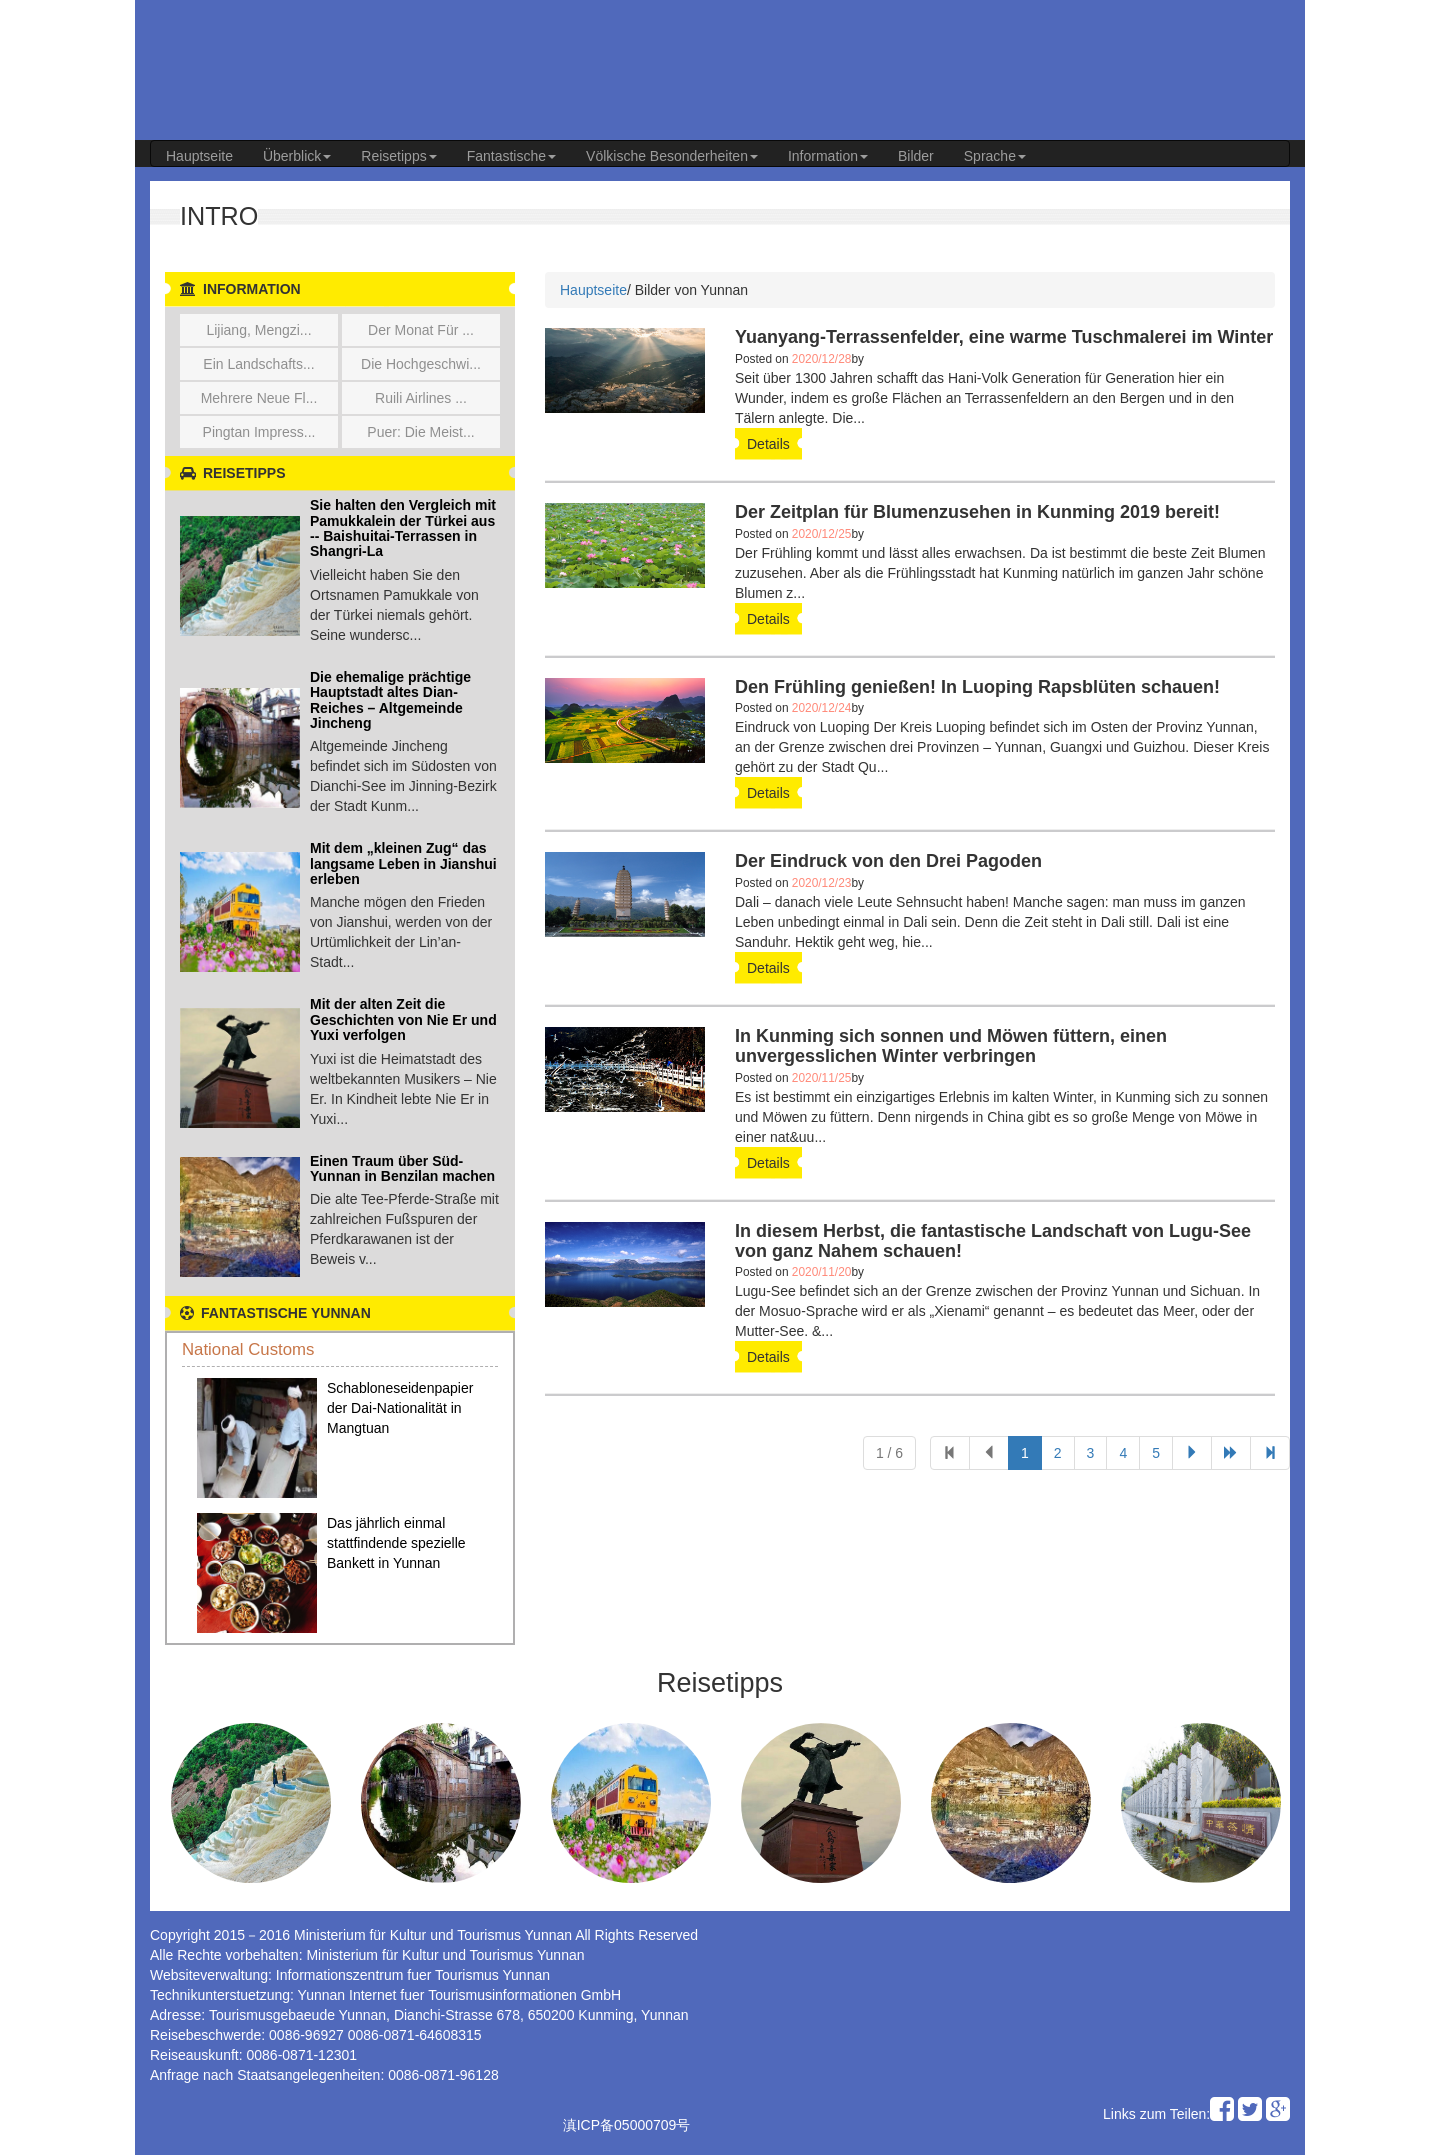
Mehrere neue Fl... (259, 398)
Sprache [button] (995, 156)
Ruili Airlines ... (421, 398)
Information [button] (828, 156)
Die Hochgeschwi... (421, 364)
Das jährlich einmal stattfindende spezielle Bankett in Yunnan (396, 1543)
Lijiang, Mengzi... (258, 330)
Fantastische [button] (511, 156)
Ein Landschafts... (258, 364)
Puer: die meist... (420, 432)
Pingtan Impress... (259, 432)
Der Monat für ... (421, 330)
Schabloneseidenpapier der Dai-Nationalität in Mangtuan (400, 1408)
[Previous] (950, 1453)
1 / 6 (889, 1453)
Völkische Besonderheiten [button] (672, 156)
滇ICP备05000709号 (627, 2125)
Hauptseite (199, 156)
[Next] (1270, 1453)
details (768, 444)
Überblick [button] (297, 156)
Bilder (916, 156)
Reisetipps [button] (398, 156)
